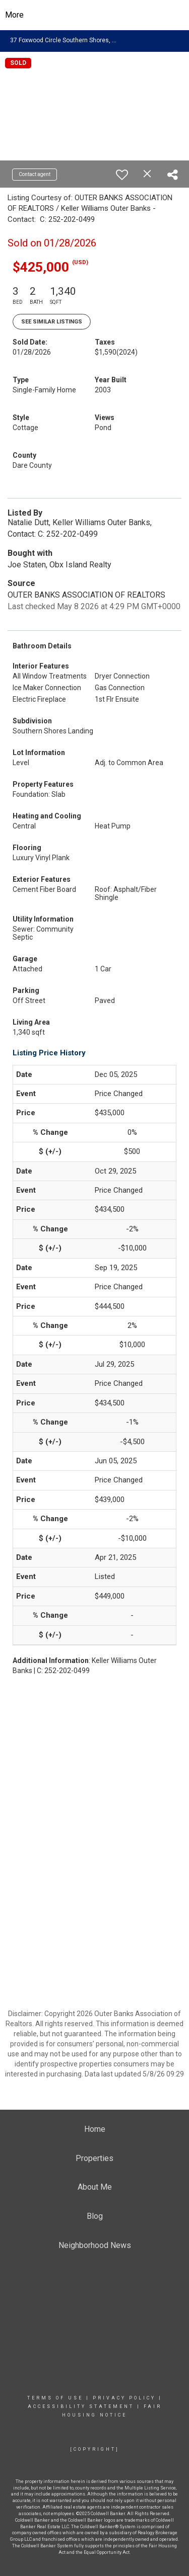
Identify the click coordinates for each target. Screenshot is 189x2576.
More (14, 15)
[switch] (122, 175)
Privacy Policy (124, 2397)
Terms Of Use (55, 2397)
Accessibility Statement (81, 2406)
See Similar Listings (51, 321)
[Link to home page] (94, 15)
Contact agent (34, 174)
